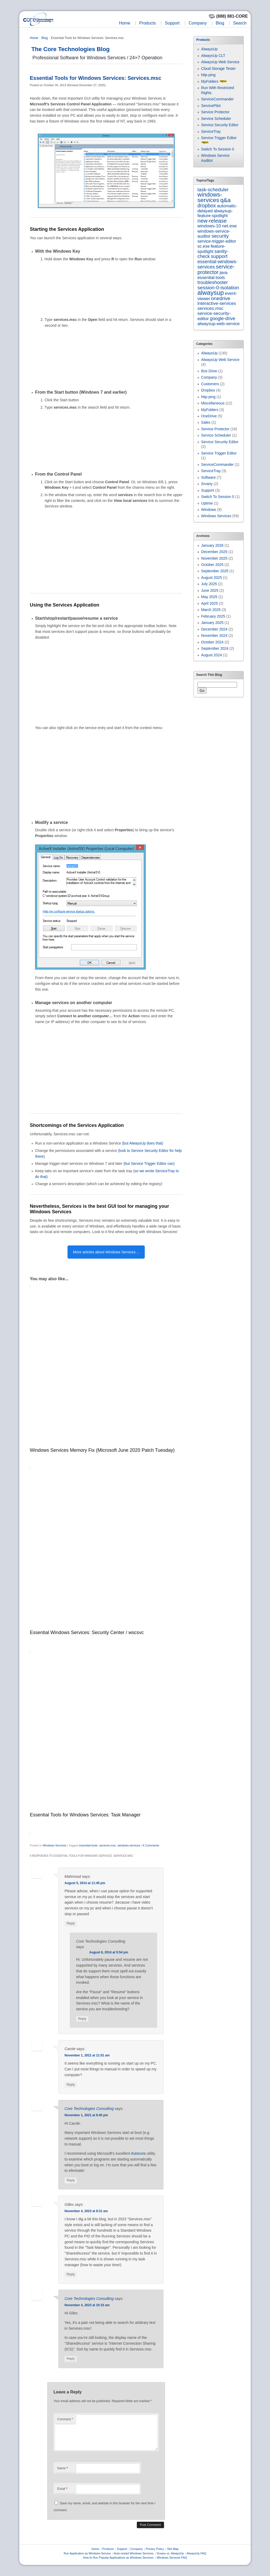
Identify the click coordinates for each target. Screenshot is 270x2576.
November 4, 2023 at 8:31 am (86, 2211)
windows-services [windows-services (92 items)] (209, 197)
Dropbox (208, 390)
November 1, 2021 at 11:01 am (87, 2055)
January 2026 (212, 545)
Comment (65, 2419)
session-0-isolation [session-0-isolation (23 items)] (218, 287)
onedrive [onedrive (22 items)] (220, 298)
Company (197, 23)
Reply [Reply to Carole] (71, 2084)
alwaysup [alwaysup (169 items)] (210, 292)
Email (62, 2489)
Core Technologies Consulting (89, 2108)
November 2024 (214, 635)
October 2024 (212, 642)
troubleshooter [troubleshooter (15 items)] (212, 282)
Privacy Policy (155, 2548)
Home (124, 23)
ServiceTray (211, 131)
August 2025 (211, 577)
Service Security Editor (220, 125)
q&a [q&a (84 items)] (225, 200)
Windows (208, 509)
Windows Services (54, 1845)
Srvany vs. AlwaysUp (170, 2553)
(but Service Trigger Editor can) (149, 1163)
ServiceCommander (217, 99)
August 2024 (211, 655)
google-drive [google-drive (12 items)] (222, 318)
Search (240, 23)
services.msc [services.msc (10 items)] (210, 308)
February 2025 (213, 616)
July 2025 (209, 584)
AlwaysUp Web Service (220, 62)
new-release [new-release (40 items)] (212, 221)
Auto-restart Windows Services (133, 2553)
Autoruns (138, 2153)
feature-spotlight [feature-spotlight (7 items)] (211, 248)
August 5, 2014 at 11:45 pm (85, 1883)
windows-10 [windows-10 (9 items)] (209, 225)
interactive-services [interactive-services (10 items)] (216, 303)
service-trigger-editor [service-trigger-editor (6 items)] (216, 241)
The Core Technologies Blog (70, 49)
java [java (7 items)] (224, 272)
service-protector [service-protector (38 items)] (216, 269)
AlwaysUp (209, 49)
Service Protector (215, 112)
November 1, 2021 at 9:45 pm (86, 2115)
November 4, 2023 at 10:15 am (87, 2305)
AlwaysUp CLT (213, 55)
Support (172, 23)
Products (147, 23)
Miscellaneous (213, 403)
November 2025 (214, 558)
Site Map (173, 2548)
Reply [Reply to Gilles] (71, 2274)
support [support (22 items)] (219, 256)
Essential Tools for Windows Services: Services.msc (95, 78)
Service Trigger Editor (219, 138)
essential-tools (88, 1845)
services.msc (107, 1845)
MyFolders (209, 81)
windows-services (129, 1845)
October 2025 (212, 565)
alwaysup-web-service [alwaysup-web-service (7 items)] (218, 323)
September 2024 (215, 648)
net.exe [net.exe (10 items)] (229, 225)
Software (208, 477)
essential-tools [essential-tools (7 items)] (211, 277)
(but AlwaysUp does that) (142, 1143)
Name (62, 2468)
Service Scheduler (216, 118)
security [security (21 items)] (220, 236)
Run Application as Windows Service (87, 2553)
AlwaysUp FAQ (196, 2553)
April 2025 (209, 603)
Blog (220, 23)
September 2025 (215, 571)
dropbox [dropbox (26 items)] (206, 205)
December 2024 (214, 629)
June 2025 (209, 590)
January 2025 (212, 622)
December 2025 (214, 552)
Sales (205, 422)
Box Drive (209, 371)
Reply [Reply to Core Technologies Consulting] (82, 2019)
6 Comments (151, 1845)
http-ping (208, 75)
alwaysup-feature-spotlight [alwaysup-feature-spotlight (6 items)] (215, 213)
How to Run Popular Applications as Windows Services (118, 2557)
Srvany (207, 484)
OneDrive (209, 416)
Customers (210, 384)
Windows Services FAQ (172, 2557)
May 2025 (209, 597)
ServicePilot (211, 106)
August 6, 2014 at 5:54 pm (108, 1952)
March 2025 (211, 610)
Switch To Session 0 (217, 149)
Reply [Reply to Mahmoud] (71, 1923)
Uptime (207, 503)
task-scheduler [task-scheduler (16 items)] (213, 189)
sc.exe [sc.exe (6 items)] (203, 246)
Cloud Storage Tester (218, 68)
